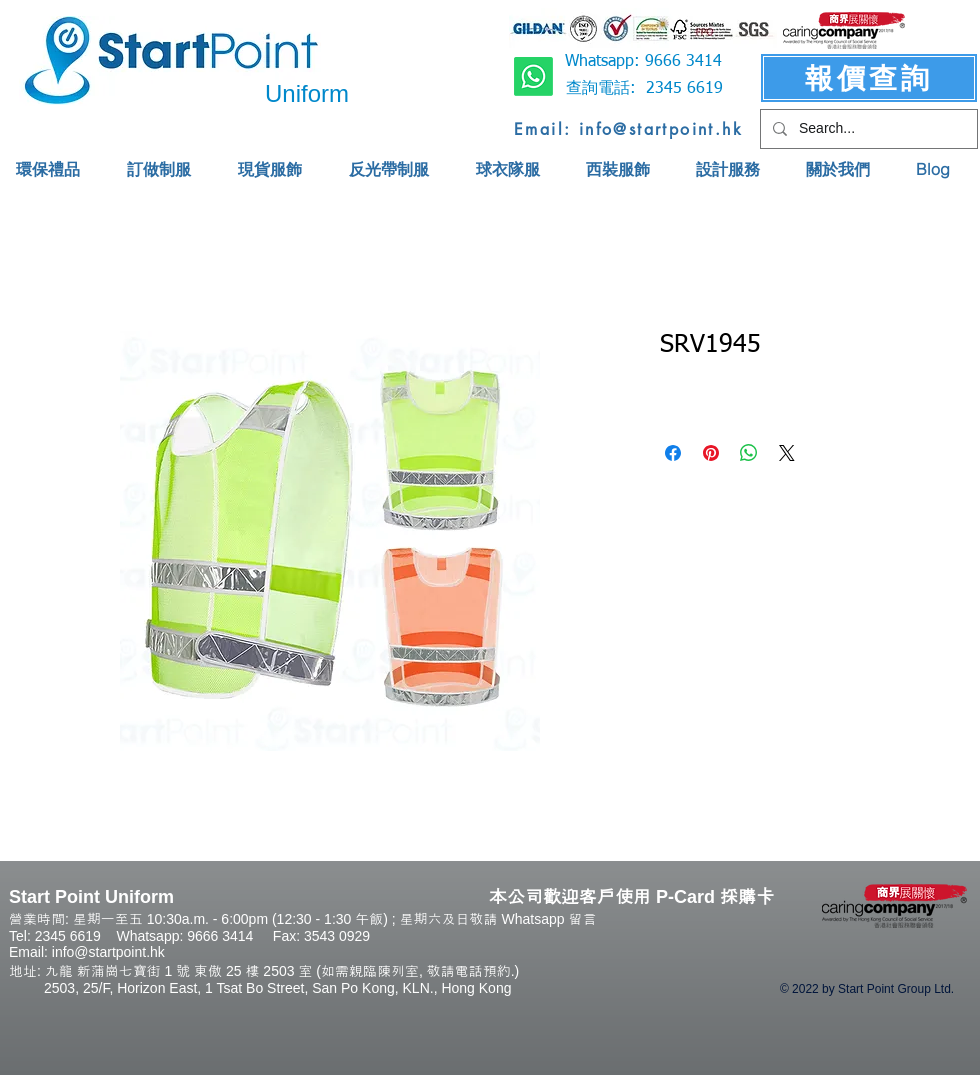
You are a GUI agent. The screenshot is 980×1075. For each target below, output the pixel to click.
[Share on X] (787, 453)
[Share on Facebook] (673, 453)
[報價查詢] (869, 78)
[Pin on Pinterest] (711, 453)
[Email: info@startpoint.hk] (628, 129)
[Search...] (867, 129)
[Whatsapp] (533, 76)
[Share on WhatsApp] (749, 453)
